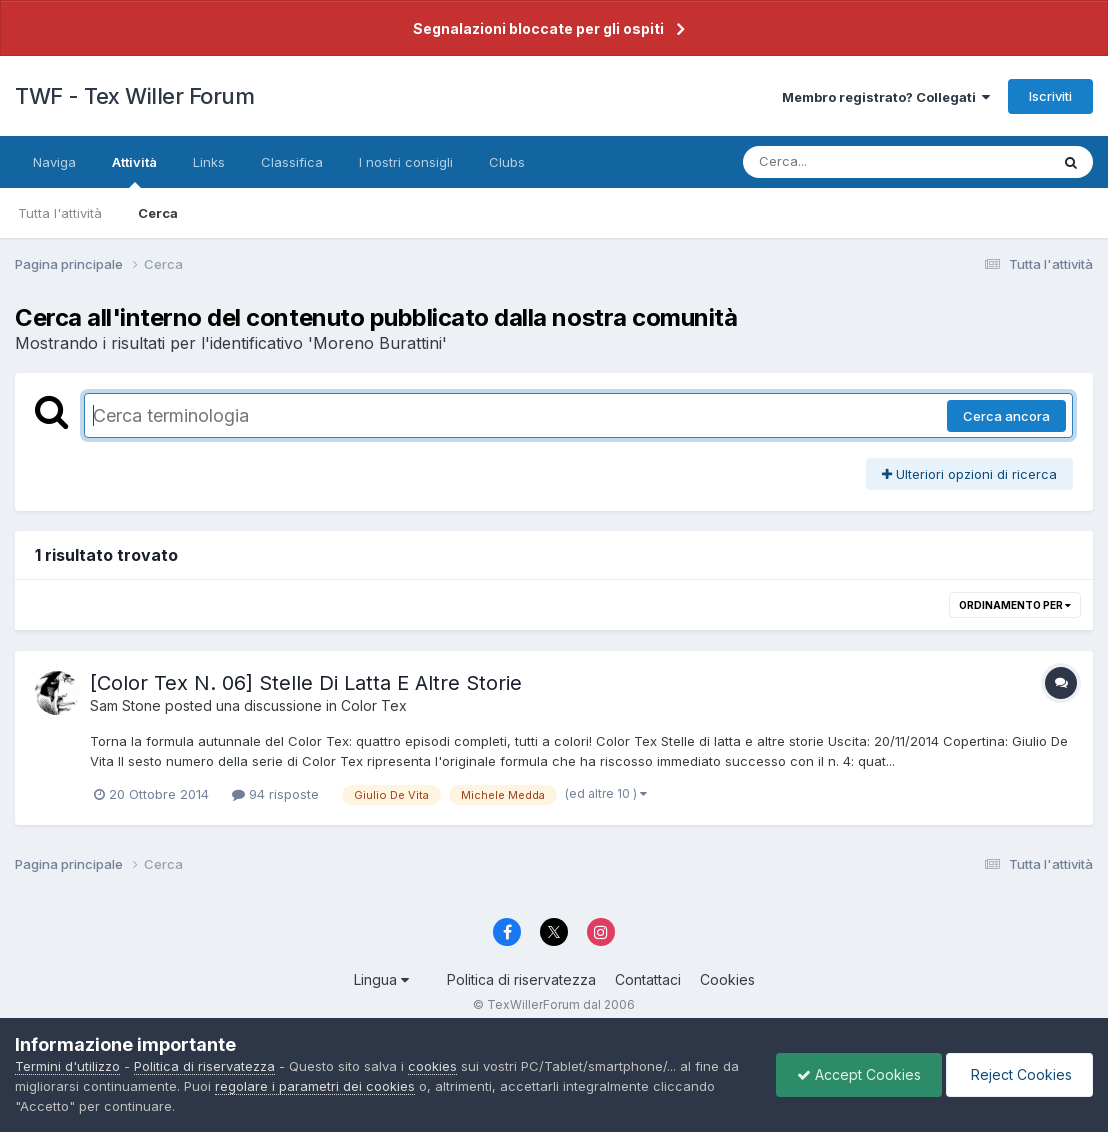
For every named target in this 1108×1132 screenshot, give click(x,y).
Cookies (727, 979)
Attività (134, 171)
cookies (432, 1066)
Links (209, 162)
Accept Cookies (859, 1074)
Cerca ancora (1006, 416)
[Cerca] (849, 162)
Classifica (292, 162)
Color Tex (374, 705)
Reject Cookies (1019, 1074)
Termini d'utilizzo (67, 1066)
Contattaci (648, 979)
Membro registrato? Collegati (886, 97)
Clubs (507, 162)
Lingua (381, 979)
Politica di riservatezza (521, 979)
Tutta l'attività (60, 213)
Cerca (158, 213)
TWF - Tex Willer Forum (134, 96)
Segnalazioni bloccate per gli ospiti (538, 28)
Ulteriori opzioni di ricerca (969, 474)
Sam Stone (125, 705)
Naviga (54, 162)
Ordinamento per (1015, 605)
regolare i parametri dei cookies (315, 1086)
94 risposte (275, 794)
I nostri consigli (406, 162)
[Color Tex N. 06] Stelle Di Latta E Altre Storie (306, 683)
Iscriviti (1050, 96)
